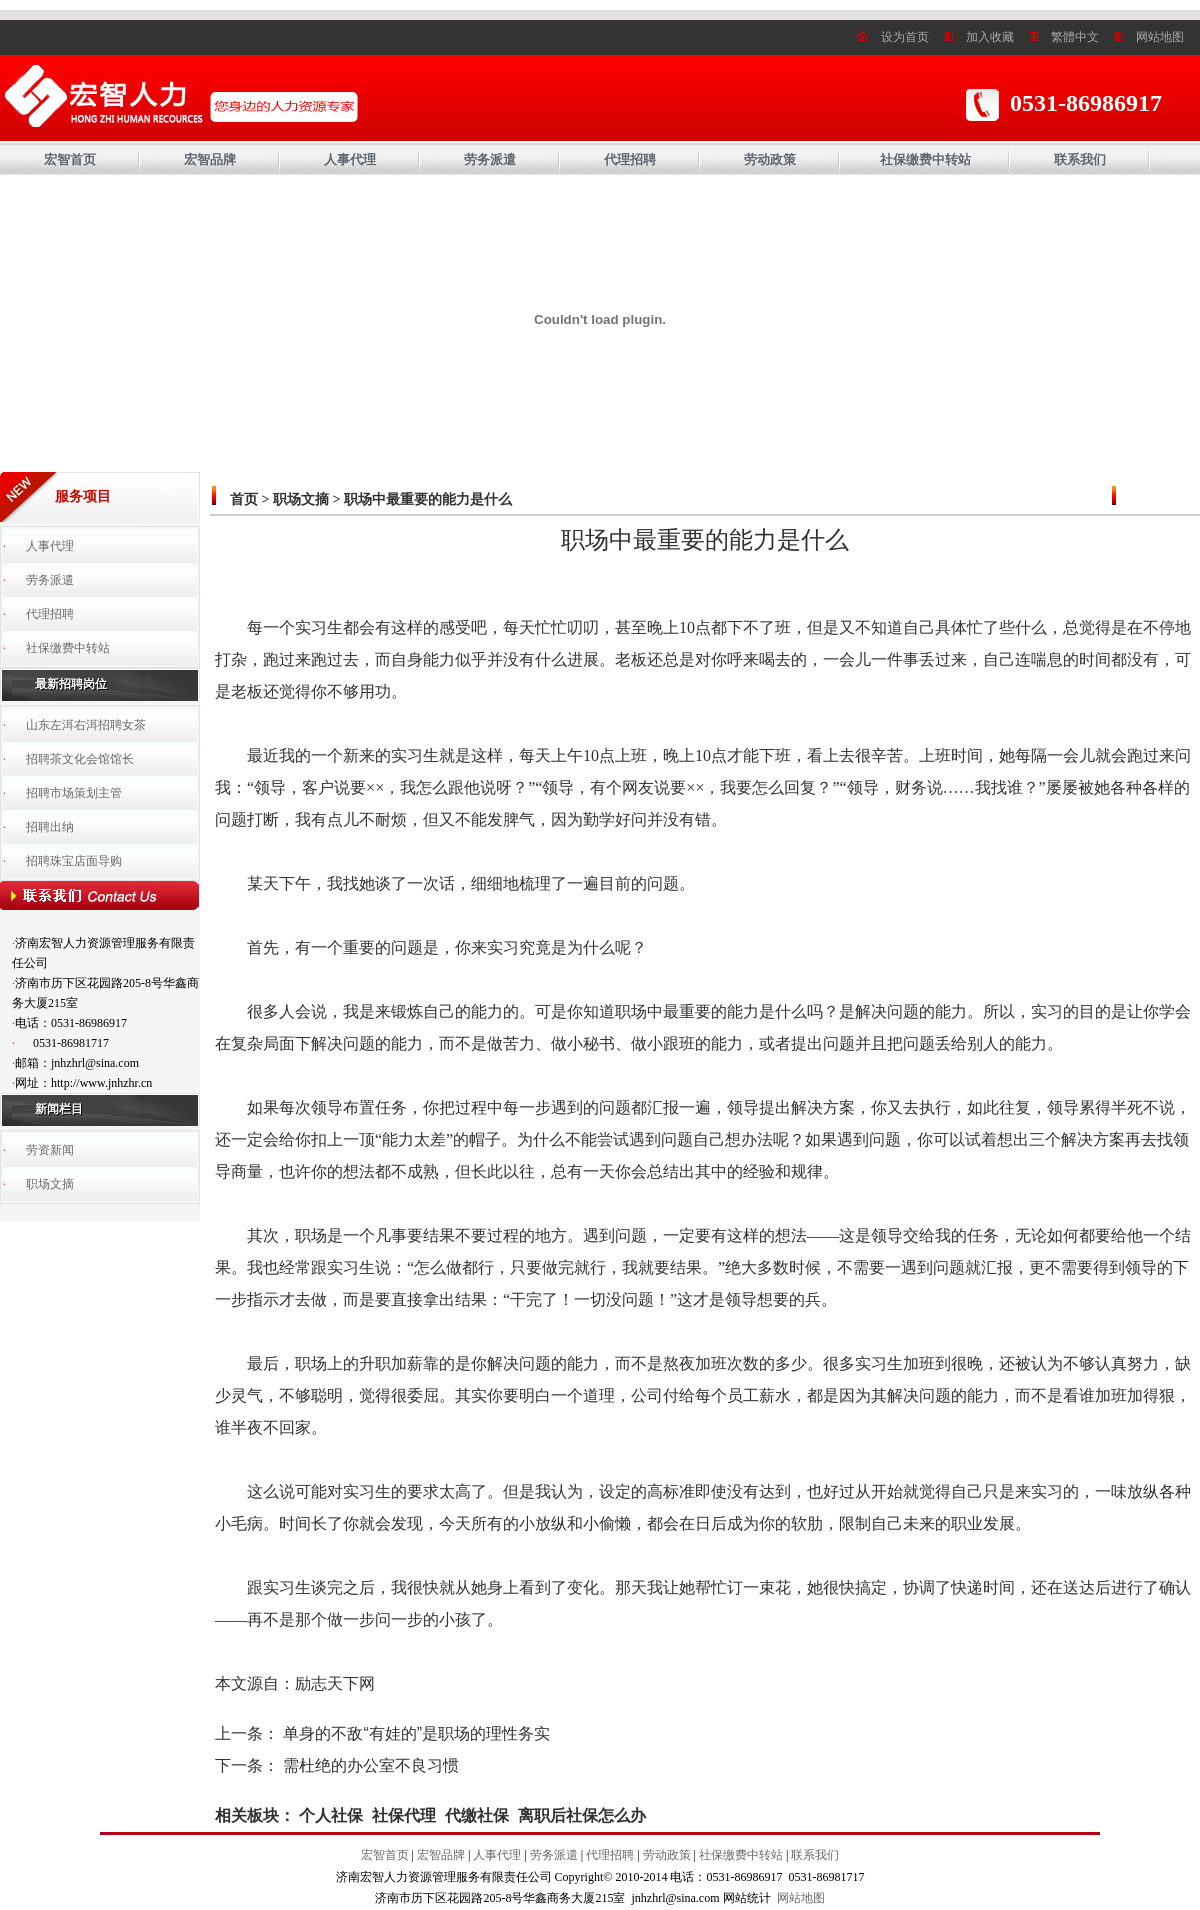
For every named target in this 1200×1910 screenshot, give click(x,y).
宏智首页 (70, 159)
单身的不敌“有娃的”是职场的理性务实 (416, 1733)
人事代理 (350, 159)
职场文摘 (50, 1184)
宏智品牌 (210, 159)
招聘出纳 (50, 827)
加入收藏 (990, 37)
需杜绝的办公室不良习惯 (371, 1765)
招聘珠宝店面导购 (74, 861)
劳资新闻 (50, 1150)
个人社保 (331, 1815)
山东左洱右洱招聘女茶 (86, 725)
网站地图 (1160, 37)
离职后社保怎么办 (582, 1815)
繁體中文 (1075, 37)
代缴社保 (477, 1815)
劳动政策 (770, 159)
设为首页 (905, 37)
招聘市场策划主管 (74, 793)
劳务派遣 (490, 159)
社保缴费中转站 (925, 159)
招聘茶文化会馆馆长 (80, 759)
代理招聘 (630, 159)
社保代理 (404, 1815)
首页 (244, 499)
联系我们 (1080, 159)
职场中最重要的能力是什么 (428, 499)
